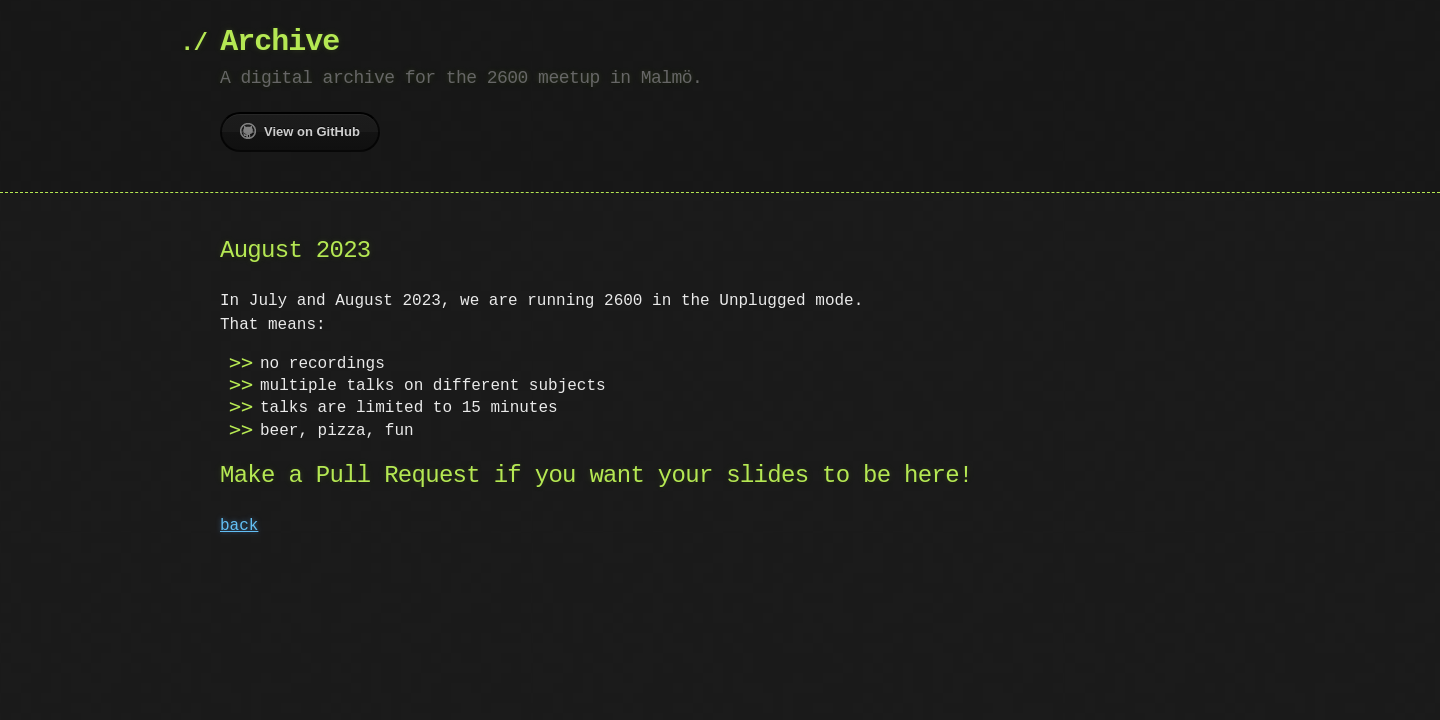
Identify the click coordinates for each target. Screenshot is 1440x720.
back (239, 526)
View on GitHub (300, 131)
